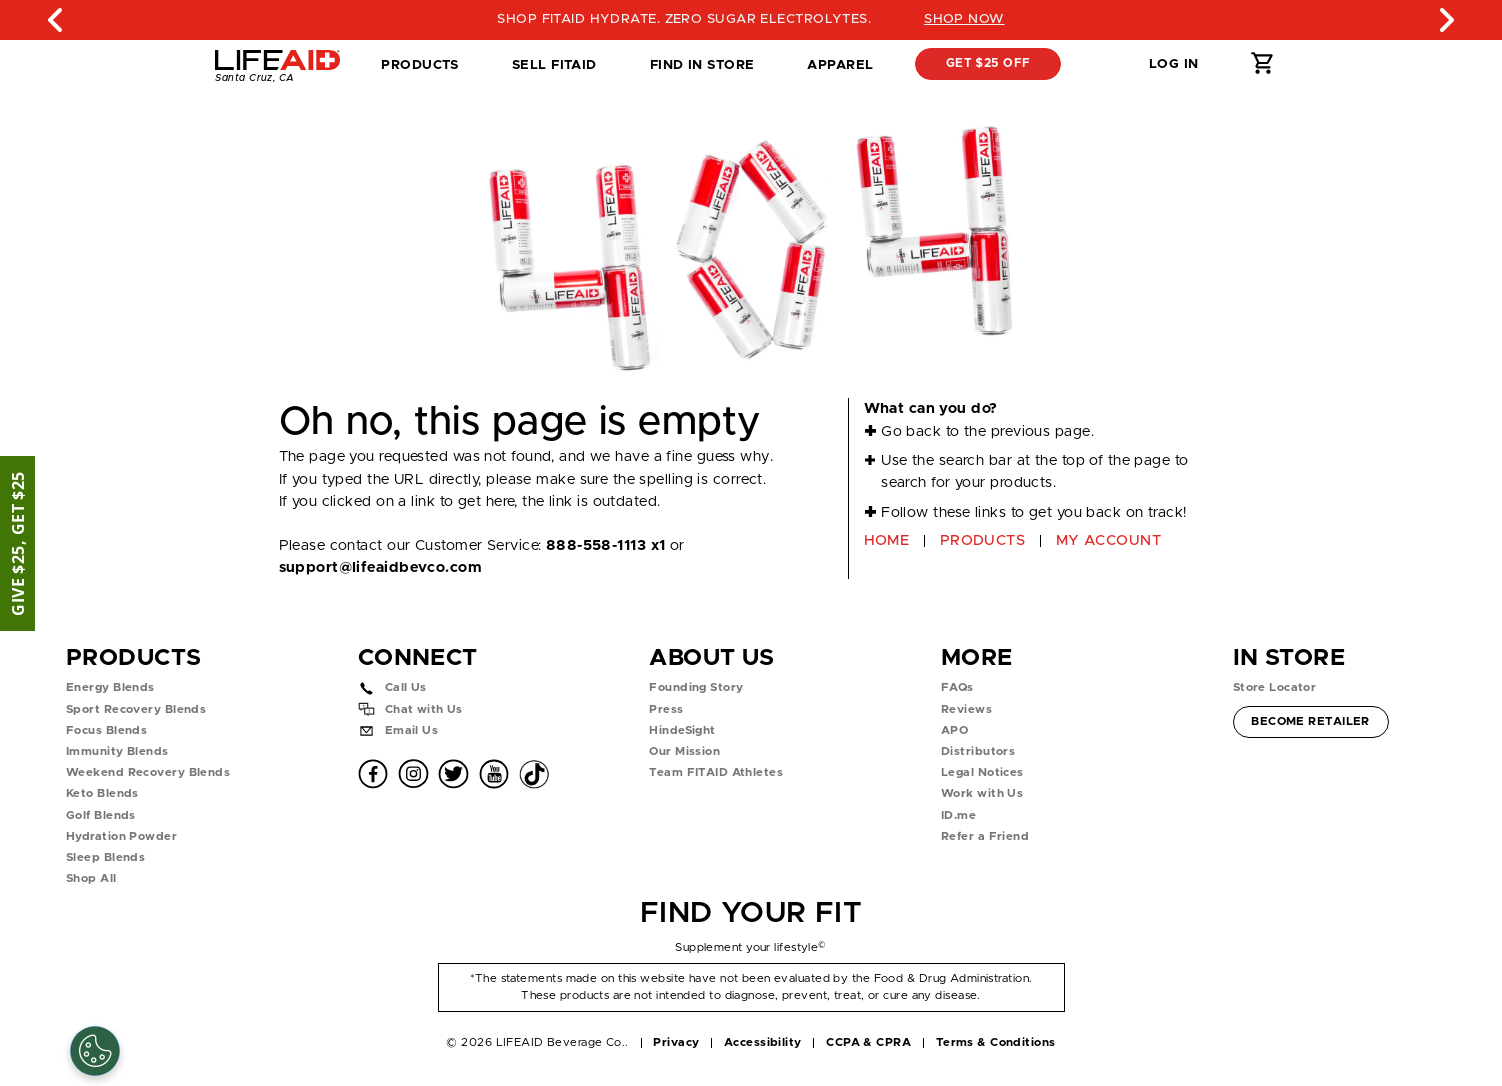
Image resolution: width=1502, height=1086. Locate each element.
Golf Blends (101, 815)
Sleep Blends (105, 857)
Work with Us (982, 793)
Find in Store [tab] (702, 71)
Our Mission (684, 751)
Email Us (412, 730)
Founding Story (696, 687)
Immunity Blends (117, 751)
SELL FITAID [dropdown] (554, 65)
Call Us (406, 687)
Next (1446, 20)
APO (954, 730)
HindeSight (682, 730)
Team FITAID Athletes (716, 772)
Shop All (91, 878)
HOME (887, 540)
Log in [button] (1174, 64)
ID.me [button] (958, 815)
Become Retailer (1310, 719)
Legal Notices (982, 772)
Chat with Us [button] (424, 709)
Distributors (978, 751)
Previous (56, 20)
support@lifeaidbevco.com (380, 567)
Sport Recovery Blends (136, 709)
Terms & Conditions (996, 1042)
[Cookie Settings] (95, 1051)
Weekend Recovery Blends (148, 772)
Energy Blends (110, 687)
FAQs (957, 687)
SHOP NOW (980, 19)
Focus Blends (106, 730)
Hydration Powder (121, 836)
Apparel (840, 65)
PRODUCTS (983, 540)
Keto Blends (102, 793)
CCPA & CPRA (868, 1042)
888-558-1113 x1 (606, 545)
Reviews (966, 709)
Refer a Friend (985, 836)
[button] (1099, 64)
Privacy (676, 1042)
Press (666, 709)
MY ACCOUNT (1108, 540)
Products (420, 65)
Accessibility (763, 1042)
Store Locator (1275, 687)
